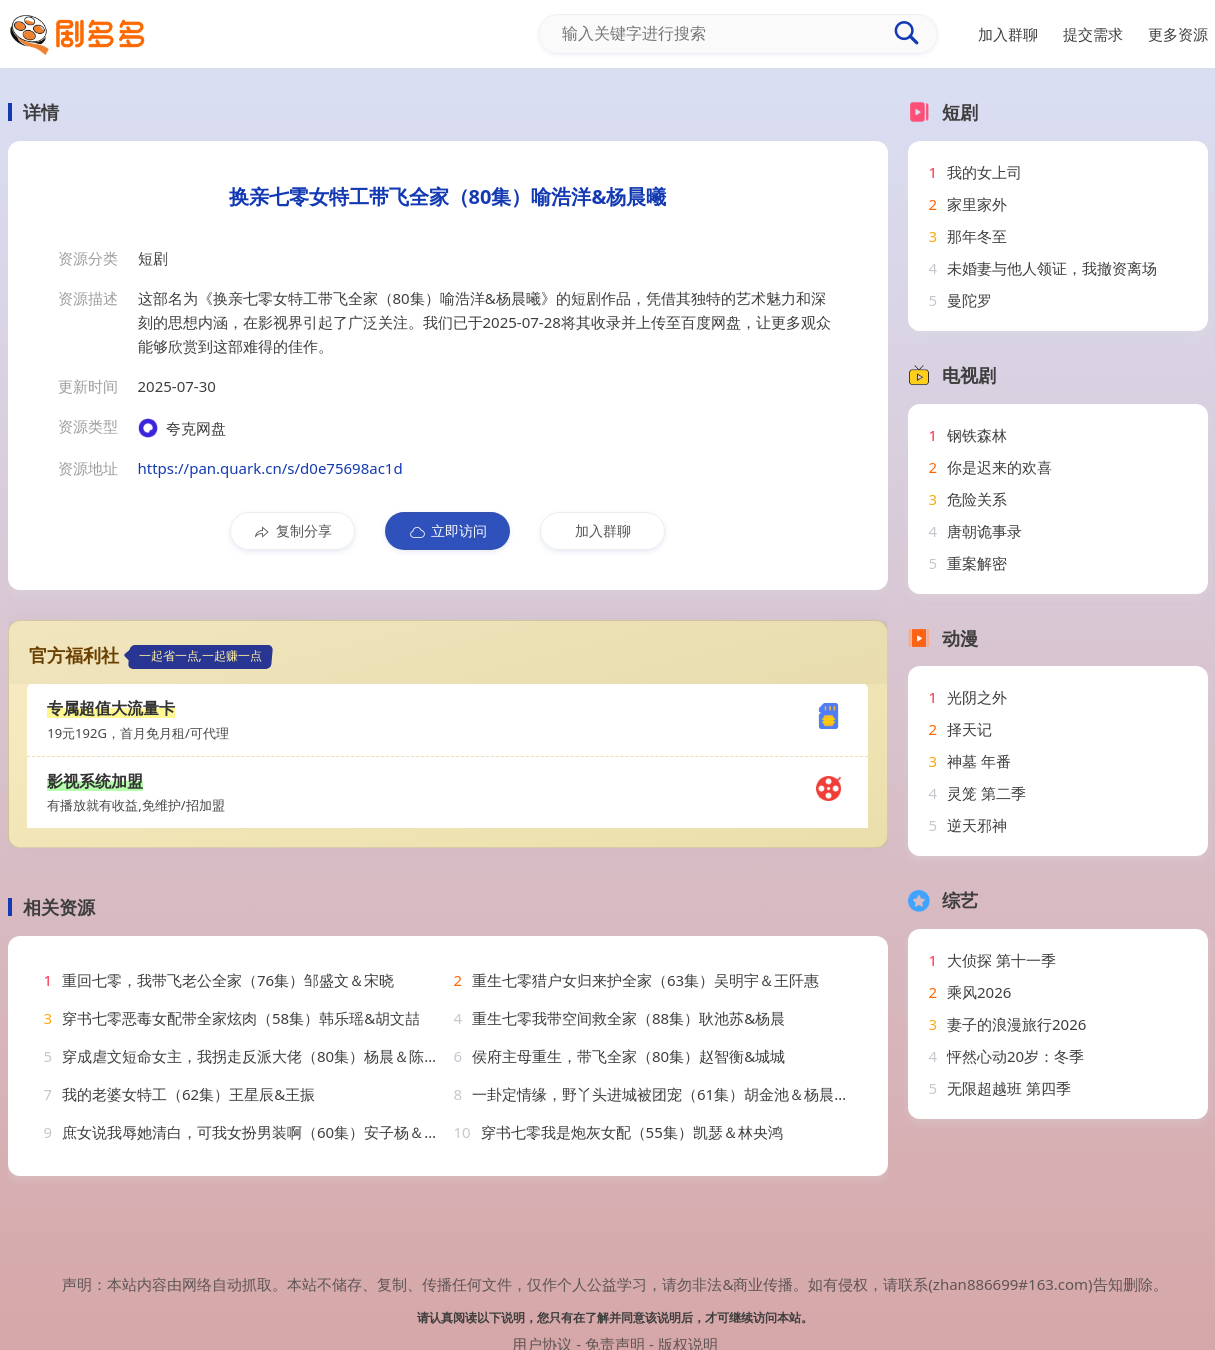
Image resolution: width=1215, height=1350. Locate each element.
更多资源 (1178, 34)
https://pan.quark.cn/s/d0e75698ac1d (270, 468)
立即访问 (447, 531)
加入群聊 (603, 530)
